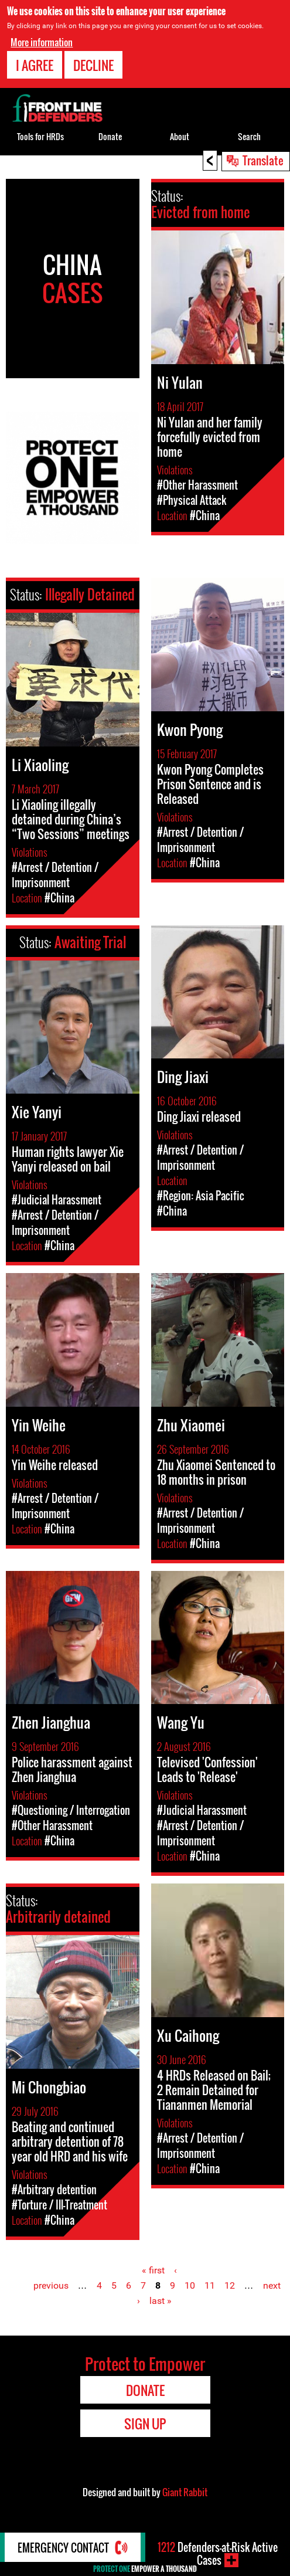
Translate (263, 160)
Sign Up (145, 2423)
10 (190, 2285)
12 (229, 2285)
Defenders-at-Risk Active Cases (218, 2554)
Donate (110, 136)
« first (153, 2270)
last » (160, 2300)
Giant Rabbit (184, 2492)
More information (42, 42)
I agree (34, 65)
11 (209, 2285)
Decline (93, 65)
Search (249, 136)
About (179, 136)
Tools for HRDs (40, 136)
